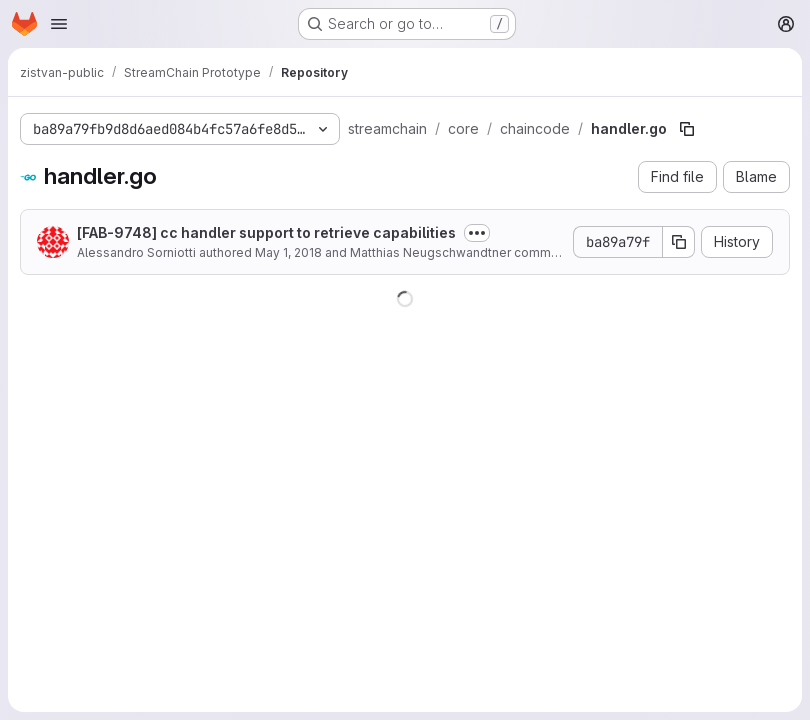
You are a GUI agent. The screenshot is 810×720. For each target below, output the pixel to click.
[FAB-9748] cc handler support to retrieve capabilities (266, 232)
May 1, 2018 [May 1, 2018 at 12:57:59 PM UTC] (288, 252)
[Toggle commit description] (477, 233)
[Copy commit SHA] (679, 242)
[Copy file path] (687, 129)
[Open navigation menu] (59, 24)
